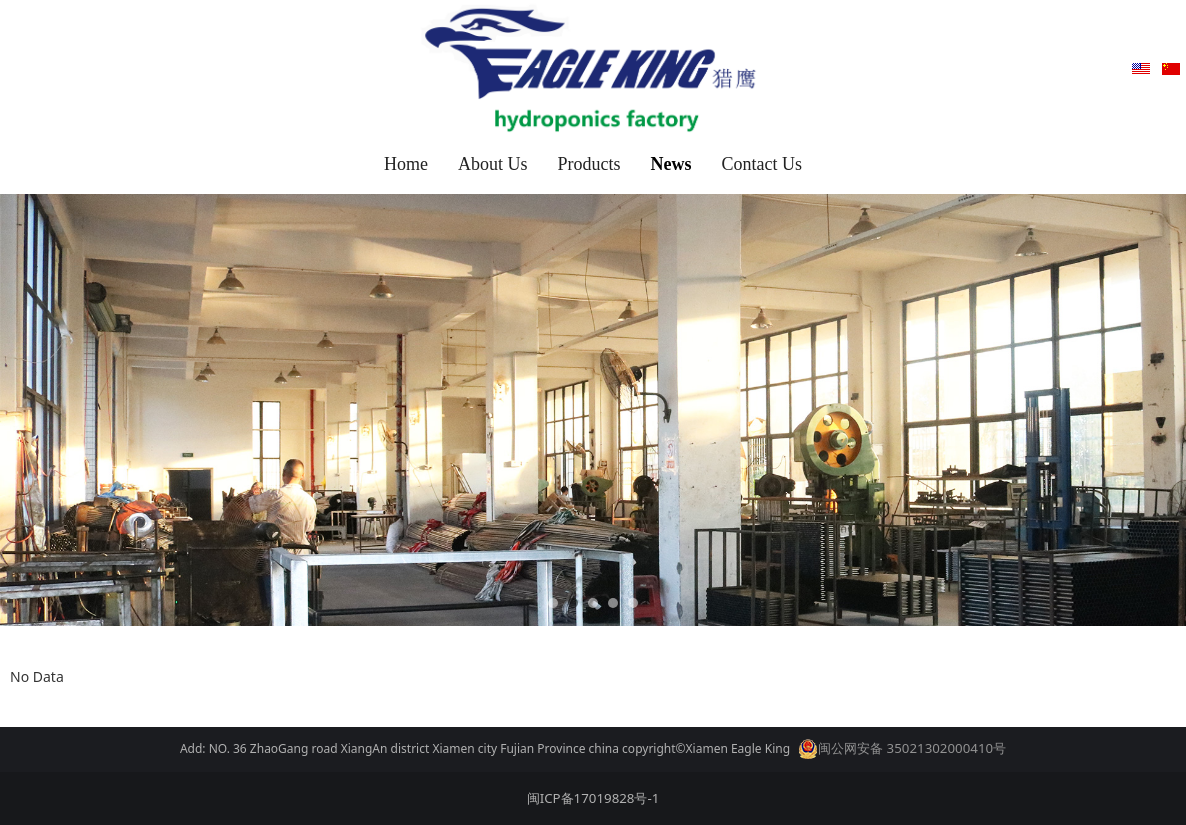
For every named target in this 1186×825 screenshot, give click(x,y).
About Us (493, 164)
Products (589, 164)
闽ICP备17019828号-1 (593, 798)
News (671, 164)
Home (406, 164)
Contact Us (762, 164)
